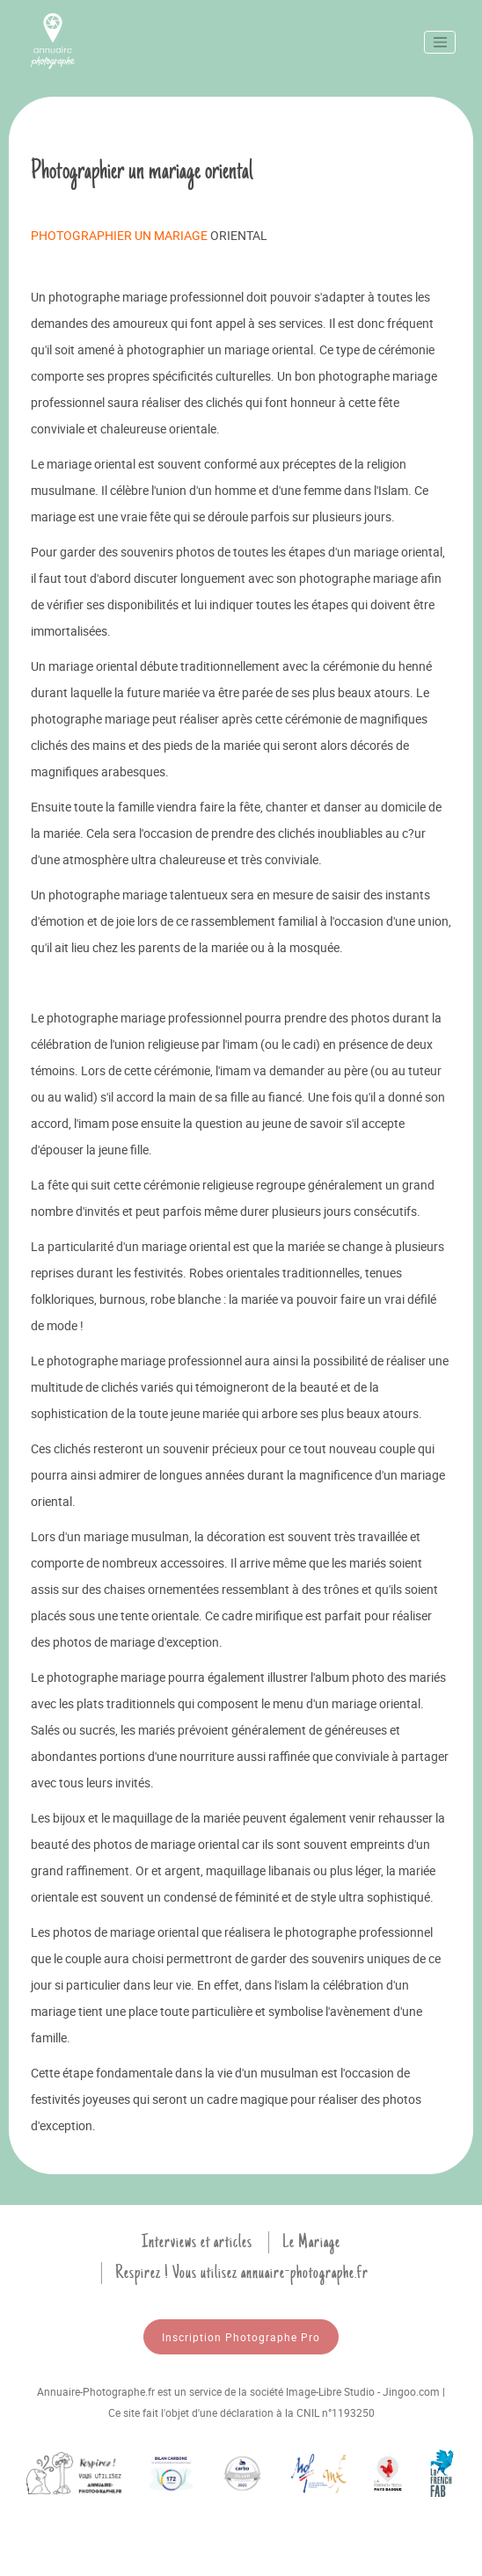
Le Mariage (311, 2242)
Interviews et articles (197, 2242)
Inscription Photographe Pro (241, 2337)
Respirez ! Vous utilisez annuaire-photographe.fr (242, 2272)
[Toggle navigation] (440, 42)
